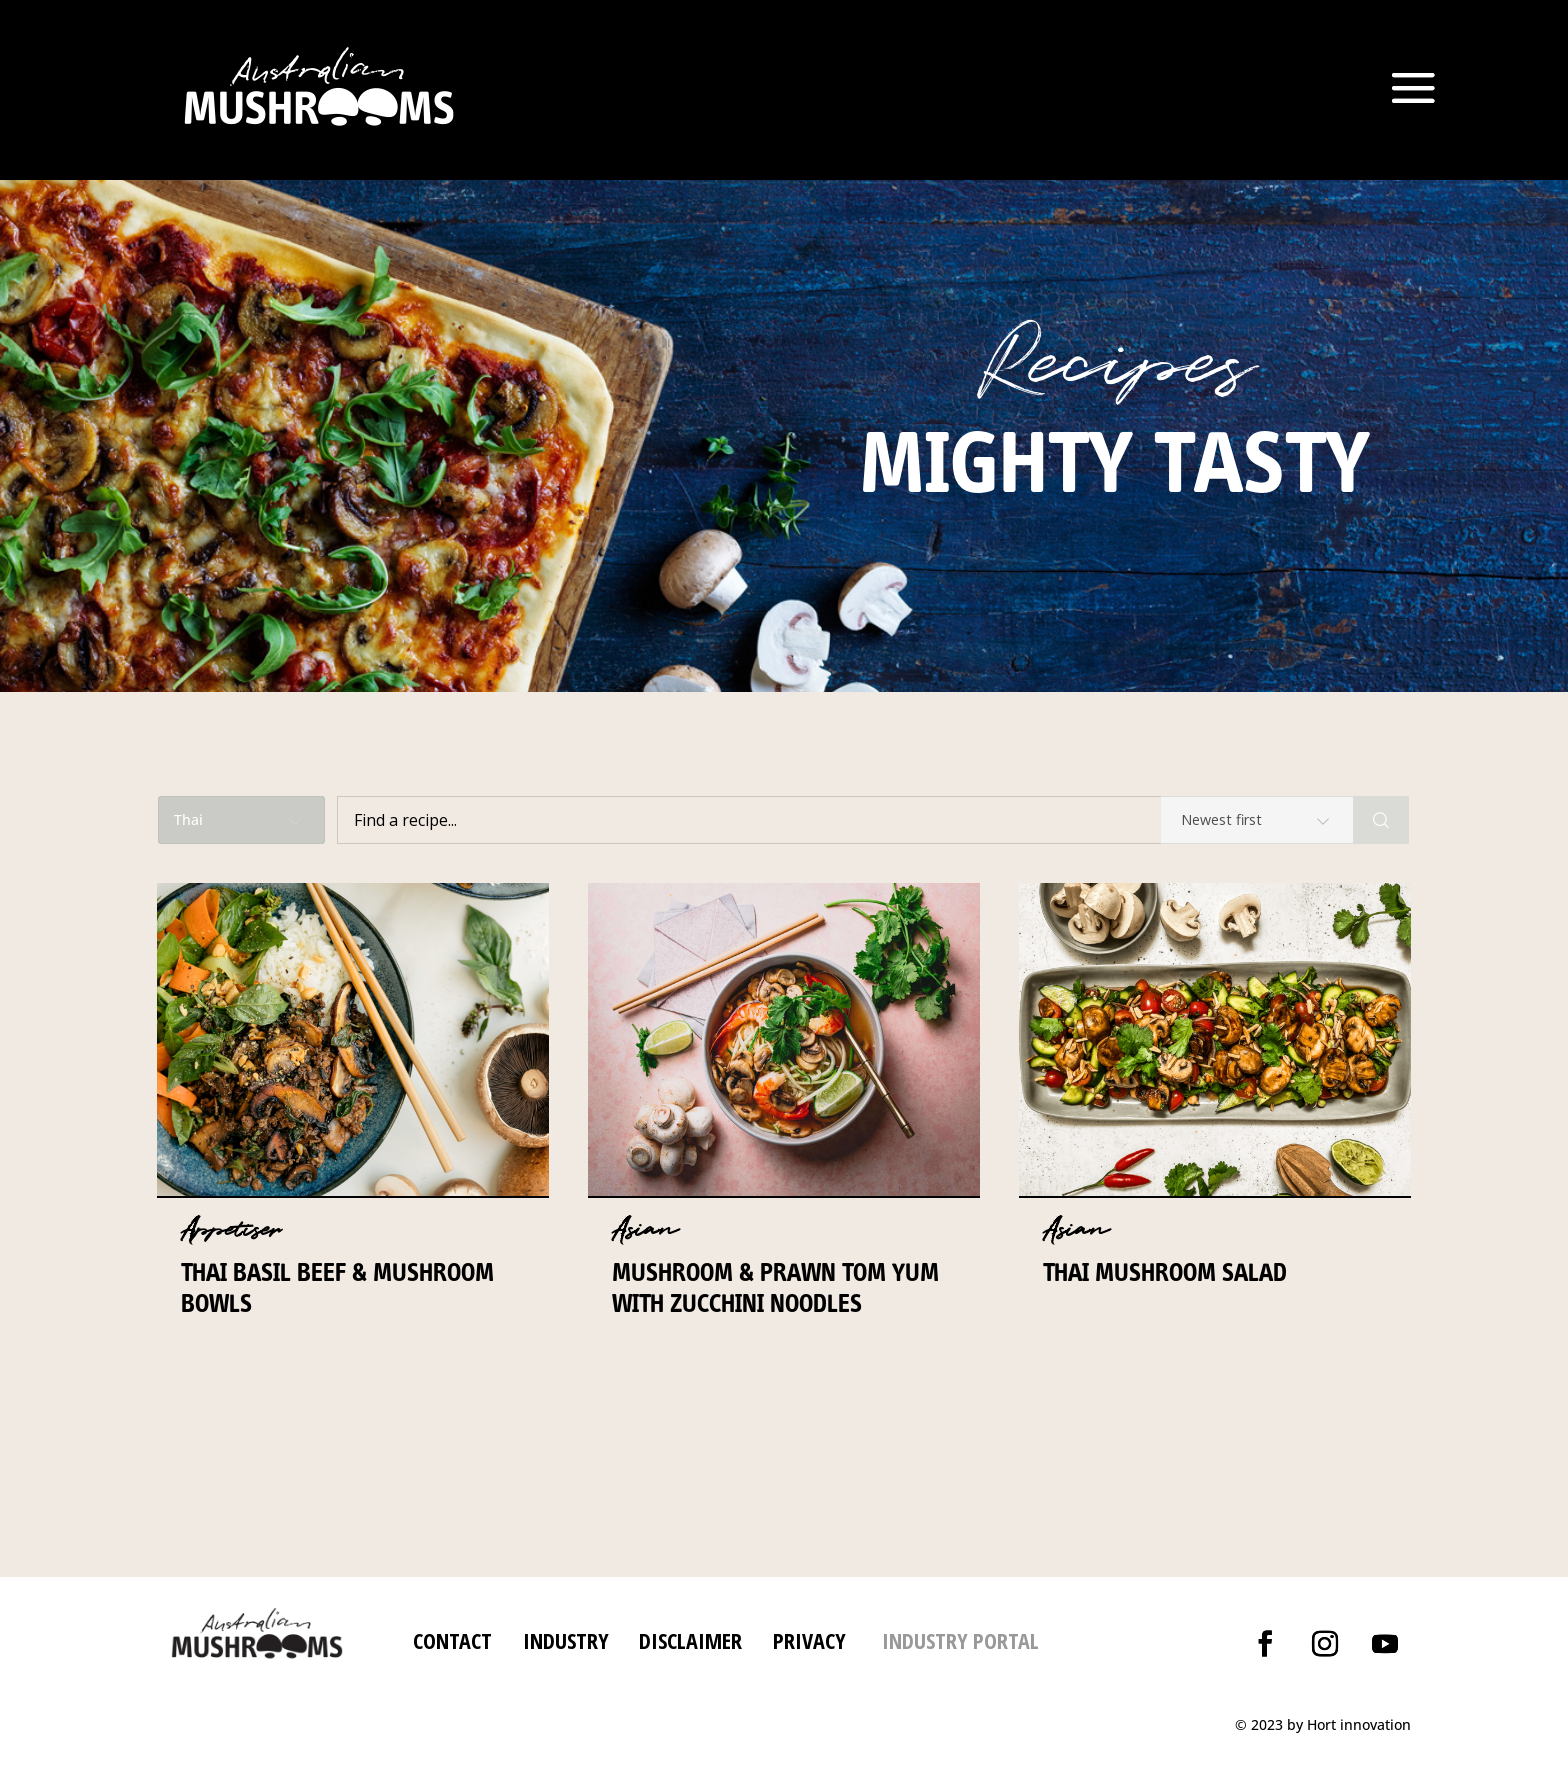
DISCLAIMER (687, 1640)
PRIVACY (809, 1640)
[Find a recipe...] (845, 820)
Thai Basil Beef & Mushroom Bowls (337, 1287)
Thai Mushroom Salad (1165, 1272)
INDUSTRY (566, 1640)
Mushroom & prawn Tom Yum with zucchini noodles (775, 1287)
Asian (645, 1229)
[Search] (1381, 820)
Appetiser (231, 1229)
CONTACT (452, 1640)
